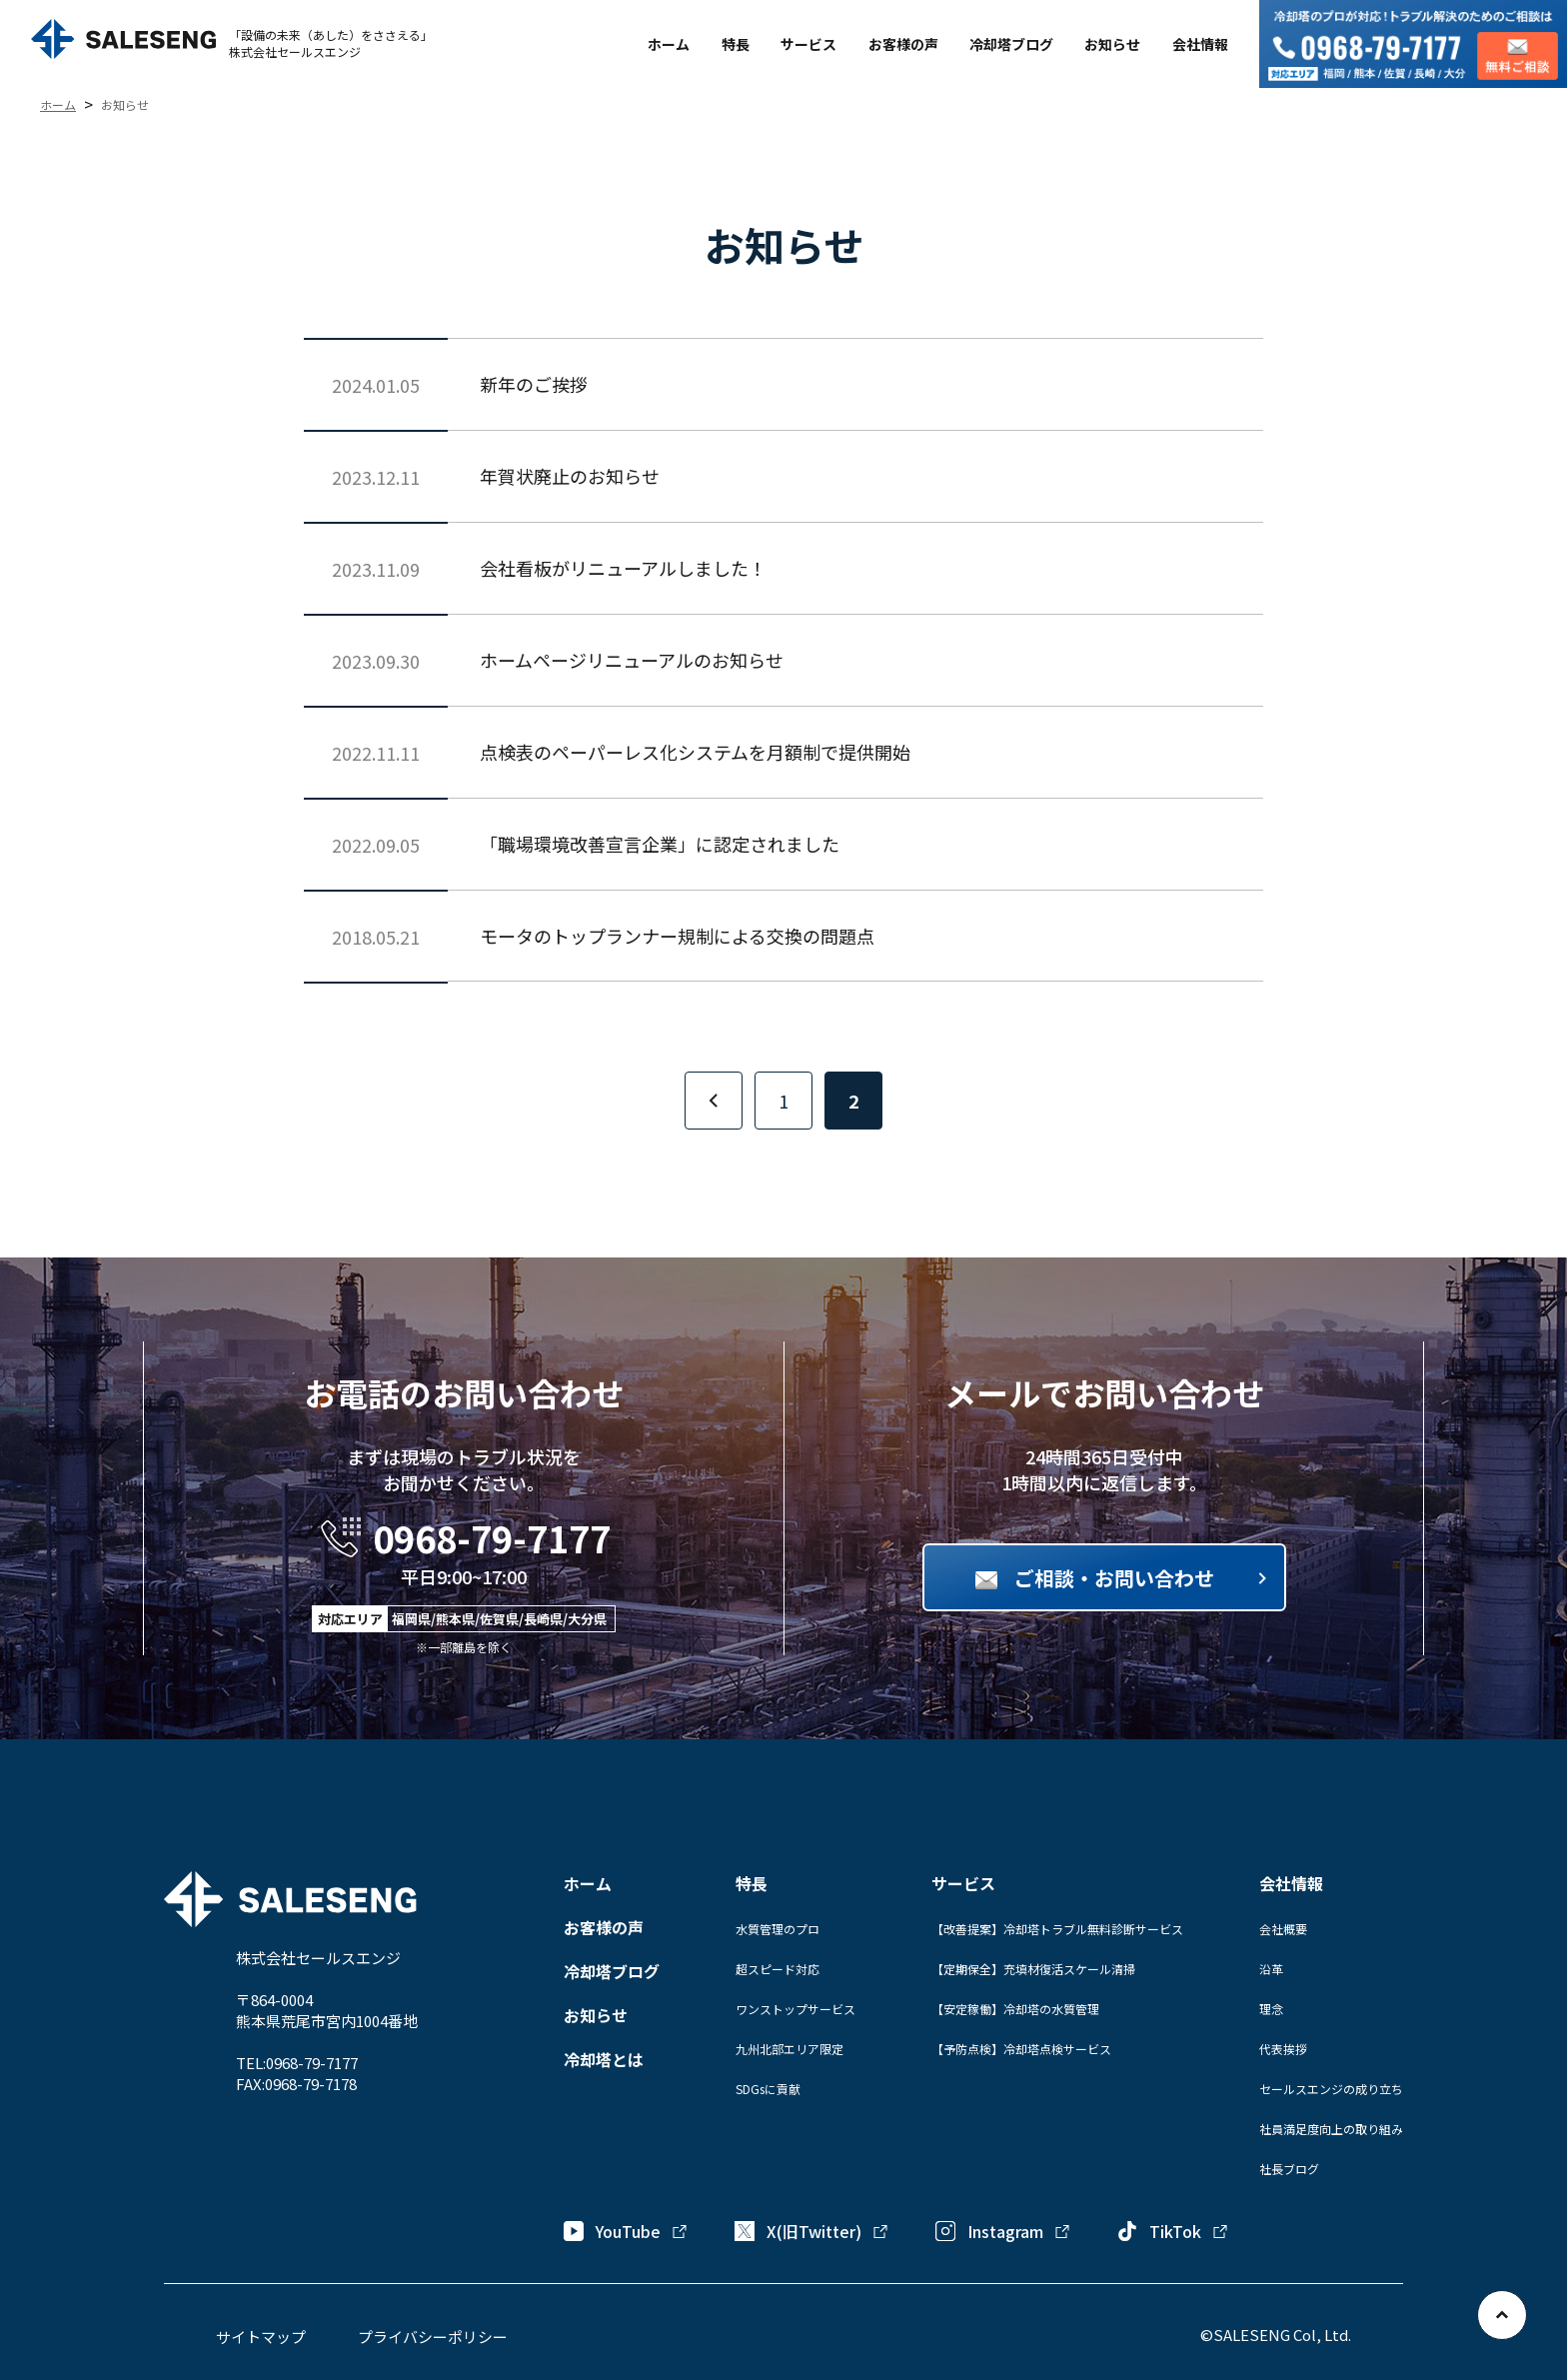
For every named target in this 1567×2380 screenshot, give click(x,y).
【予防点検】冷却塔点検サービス (1021, 2048)
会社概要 (1283, 1928)
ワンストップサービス (795, 2008)
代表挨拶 (1283, 2048)
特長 (736, 44)
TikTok (1173, 2231)
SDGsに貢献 (768, 2088)
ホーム (669, 44)
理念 (1271, 2008)
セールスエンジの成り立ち (1331, 2088)
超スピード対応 (777, 1968)
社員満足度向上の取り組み (1331, 2128)
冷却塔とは (604, 2059)
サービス (808, 44)
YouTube (626, 2231)
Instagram (1003, 2231)
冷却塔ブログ (1011, 44)
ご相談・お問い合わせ (1114, 1577)
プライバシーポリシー (433, 2336)
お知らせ (1112, 44)
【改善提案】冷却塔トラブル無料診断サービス (1057, 1928)
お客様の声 (903, 44)
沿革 (1271, 1968)
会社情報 (1200, 44)
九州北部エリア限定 (789, 2048)
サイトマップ (261, 2336)
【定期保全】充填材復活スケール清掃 (1033, 1968)
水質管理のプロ (777, 1928)
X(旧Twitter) (812, 2231)
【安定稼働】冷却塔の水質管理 (1015, 2008)
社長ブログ (1289, 2168)
